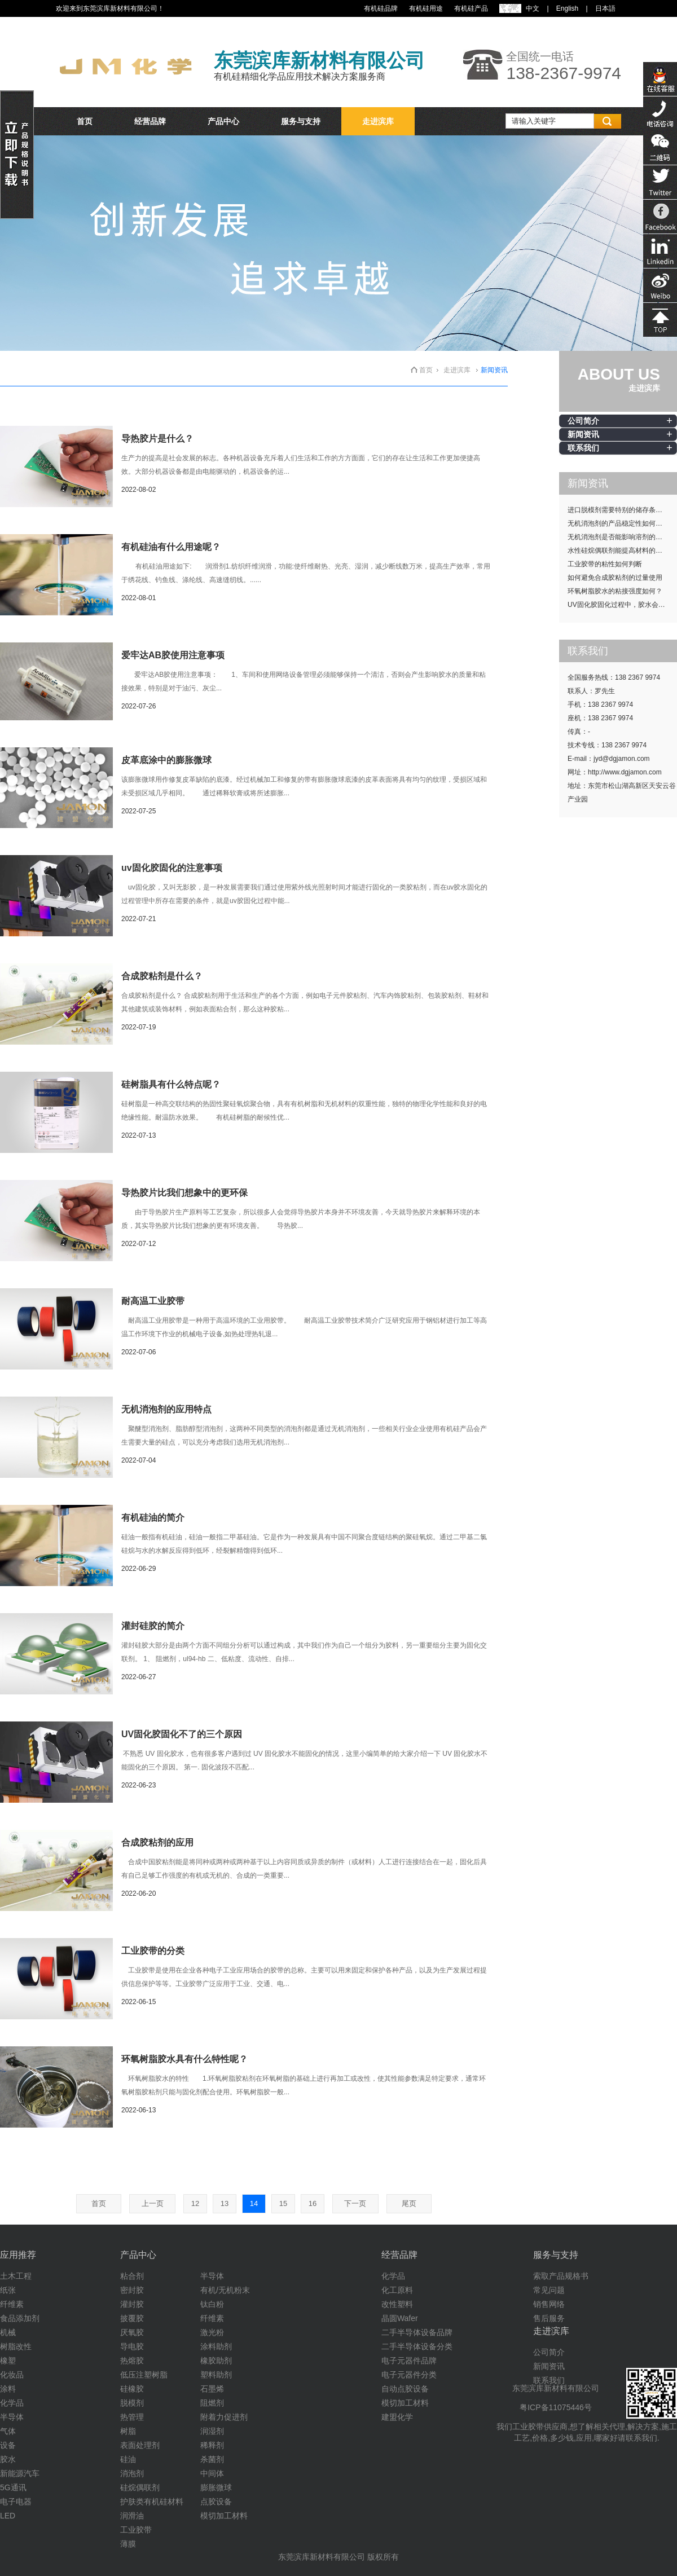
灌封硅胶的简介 (152, 1626)
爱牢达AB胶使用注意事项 (173, 655)
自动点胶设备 (405, 2388)
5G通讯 (13, 2487)
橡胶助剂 (216, 2360)
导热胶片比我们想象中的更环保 (184, 1192)
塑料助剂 (216, 2374)
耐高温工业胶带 (152, 1301)
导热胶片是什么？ (157, 438)
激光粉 (212, 2332)
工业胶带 (136, 2529)
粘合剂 (132, 2275)
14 (254, 2203)
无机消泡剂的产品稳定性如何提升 (618, 523)
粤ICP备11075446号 (556, 2407)
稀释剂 (212, 2445)
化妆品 (12, 2374)
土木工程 (16, 2275)
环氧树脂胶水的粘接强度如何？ (615, 591)
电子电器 (16, 2501)
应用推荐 (18, 2255)
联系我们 (583, 447)
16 (312, 2203)
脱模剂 (132, 2402)
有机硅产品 (471, 8)
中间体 (212, 2473)
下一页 (355, 2203)
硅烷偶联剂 (140, 2487)
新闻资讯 (583, 434)
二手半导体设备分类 (416, 2346)
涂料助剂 (216, 2346)
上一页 (153, 2203)
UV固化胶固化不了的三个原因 (181, 1734)
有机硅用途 (426, 8)
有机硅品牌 (381, 8)
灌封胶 (132, 2304)
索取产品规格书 (560, 2275)
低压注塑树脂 (144, 2374)
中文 (532, 8)
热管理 (132, 2416)
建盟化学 (397, 2416)
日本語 (605, 8)
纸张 (8, 2290)
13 (224, 2203)
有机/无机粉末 (225, 2290)
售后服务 (549, 2318)
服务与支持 (300, 121)
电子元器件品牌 (409, 2360)
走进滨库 (378, 121)
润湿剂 (212, 2431)
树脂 (128, 2431)
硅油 (128, 2459)
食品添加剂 (19, 2318)
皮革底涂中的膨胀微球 (166, 760)
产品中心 (223, 121)
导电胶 (132, 2346)
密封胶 (132, 2290)
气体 (8, 2431)
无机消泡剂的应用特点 (166, 1409)
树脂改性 (16, 2346)
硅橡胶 (132, 2388)
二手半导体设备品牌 (416, 2332)
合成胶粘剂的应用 (157, 1842)
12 (195, 2203)
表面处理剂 (140, 2445)
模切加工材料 (224, 2515)
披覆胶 (132, 2318)
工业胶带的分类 (152, 1951)
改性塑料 (397, 2304)
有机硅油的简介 (152, 1517)
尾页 (409, 2203)
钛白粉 (212, 2304)
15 (283, 2203)
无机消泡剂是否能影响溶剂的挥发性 (622, 537)
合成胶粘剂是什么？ (162, 976)
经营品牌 (150, 121)
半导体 (12, 2416)
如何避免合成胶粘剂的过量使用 (615, 578)
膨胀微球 (216, 2487)
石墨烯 (212, 2388)
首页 (85, 121)
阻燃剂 (212, 2402)
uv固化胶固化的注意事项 (171, 868)
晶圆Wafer (399, 2318)
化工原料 (397, 2290)
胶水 (8, 2459)
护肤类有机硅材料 (151, 2501)
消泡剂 (132, 2473)
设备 (8, 2445)
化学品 (12, 2402)
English (567, 8)
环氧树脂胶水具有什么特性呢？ (184, 2059)
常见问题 (549, 2290)
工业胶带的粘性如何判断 (605, 564)
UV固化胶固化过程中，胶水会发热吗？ (622, 605)
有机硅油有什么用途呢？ (171, 547)
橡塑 (8, 2360)
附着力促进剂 (224, 2416)
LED (7, 2515)
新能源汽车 (19, 2473)
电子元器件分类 (409, 2374)
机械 (8, 2332)
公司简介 (583, 420)
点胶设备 (216, 2501)
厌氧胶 (132, 2332)
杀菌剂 (212, 2459)
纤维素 (12, 2304)
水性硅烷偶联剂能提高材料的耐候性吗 (622, 550)
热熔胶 (132, 2360)
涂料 (8, 2388)
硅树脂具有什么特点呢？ (171, 1084)
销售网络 (549, 2304)
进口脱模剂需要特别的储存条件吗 (618, 510)
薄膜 (128, 2543)
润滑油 (132, 2515)
